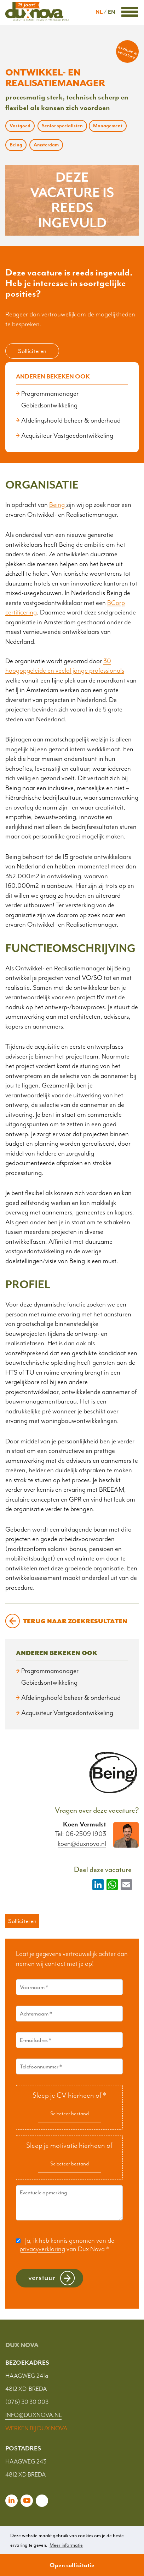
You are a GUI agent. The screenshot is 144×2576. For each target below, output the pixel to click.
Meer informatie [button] (66, 2545)
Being (57, 505)
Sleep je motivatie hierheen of (69, 2145)
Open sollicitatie (72, 2565)
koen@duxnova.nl (82, 1844)
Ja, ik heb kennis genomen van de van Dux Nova (66, 2244)
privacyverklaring (42, 2249)
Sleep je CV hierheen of (69, 2095)
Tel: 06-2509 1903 (80, 1834)
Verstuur (42, 2277)
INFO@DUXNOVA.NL (33, 2415)
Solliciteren (32, 351)
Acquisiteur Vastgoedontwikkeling (67, 435)
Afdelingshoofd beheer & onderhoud (71, 420)
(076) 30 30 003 (26, 2402)
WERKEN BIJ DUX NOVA (36, 2428)
